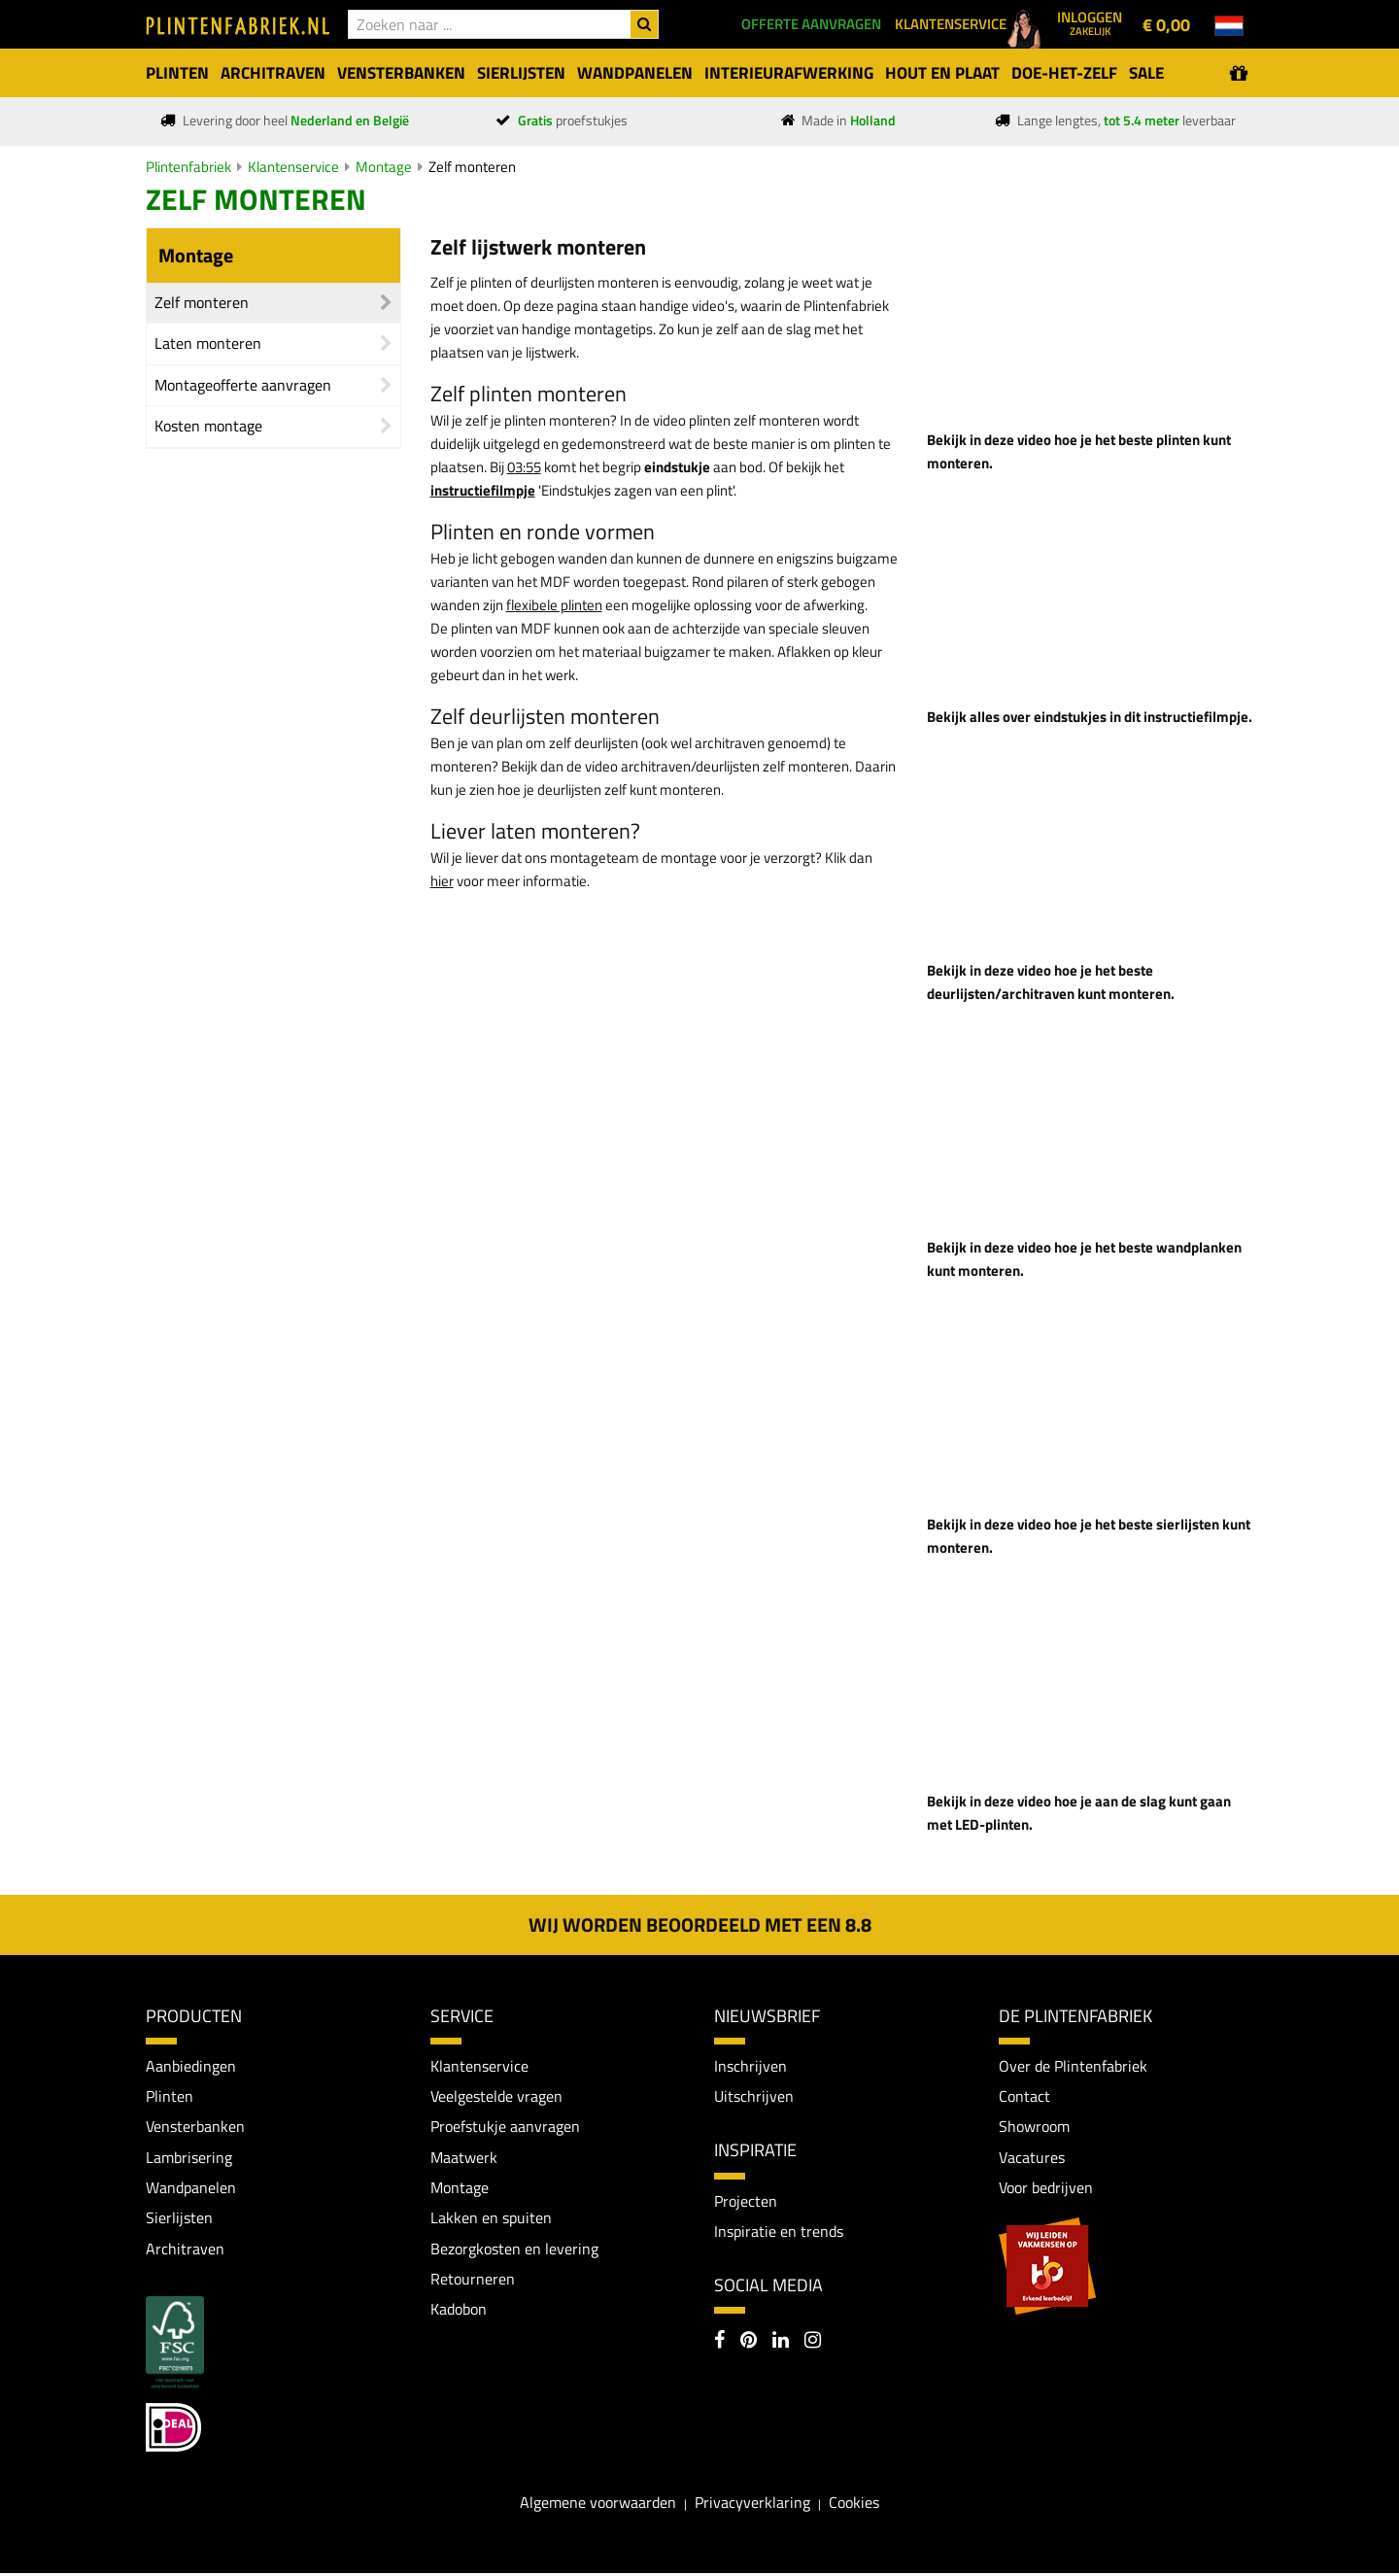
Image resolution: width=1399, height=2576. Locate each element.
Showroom (1034, 2127)
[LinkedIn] (780, 2343)
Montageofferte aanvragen (242, 384)
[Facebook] (719, 2343)
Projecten (745, 2201)
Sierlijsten (179, 2219)
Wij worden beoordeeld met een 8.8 (700, 1924)
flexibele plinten (554, 605)
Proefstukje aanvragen (505, 2127)
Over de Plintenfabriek (1073, 2066)
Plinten (169, 2096)
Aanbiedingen (191, 2066)
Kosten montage (208, 425)
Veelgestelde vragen (496, 2096)
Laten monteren (207, 343)
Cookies (854, 2504)
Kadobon (458, 2311)
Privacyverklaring (752, 2504)
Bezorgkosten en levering (514, 2249)
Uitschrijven (754, 2096)
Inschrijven (750, 2066)
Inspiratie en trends (778, 2232)
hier (442, 881)
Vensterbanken (195, 2127)
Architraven (185, 2249)
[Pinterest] (748, 2343)
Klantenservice (293, 166)
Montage (384, 166)
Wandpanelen (191, 2188)
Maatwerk (463, 2158)
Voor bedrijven (1046, 2188)
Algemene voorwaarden (598, 2504)
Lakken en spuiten (491, 2219)
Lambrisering (189, 2158)
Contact (1024, 2096)
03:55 (524, 467)
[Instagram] (812, 2343)
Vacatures (1032, 2158)
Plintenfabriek (188, 166)
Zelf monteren (472, 166)
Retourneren (472, 2280)
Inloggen (1089, 22)
